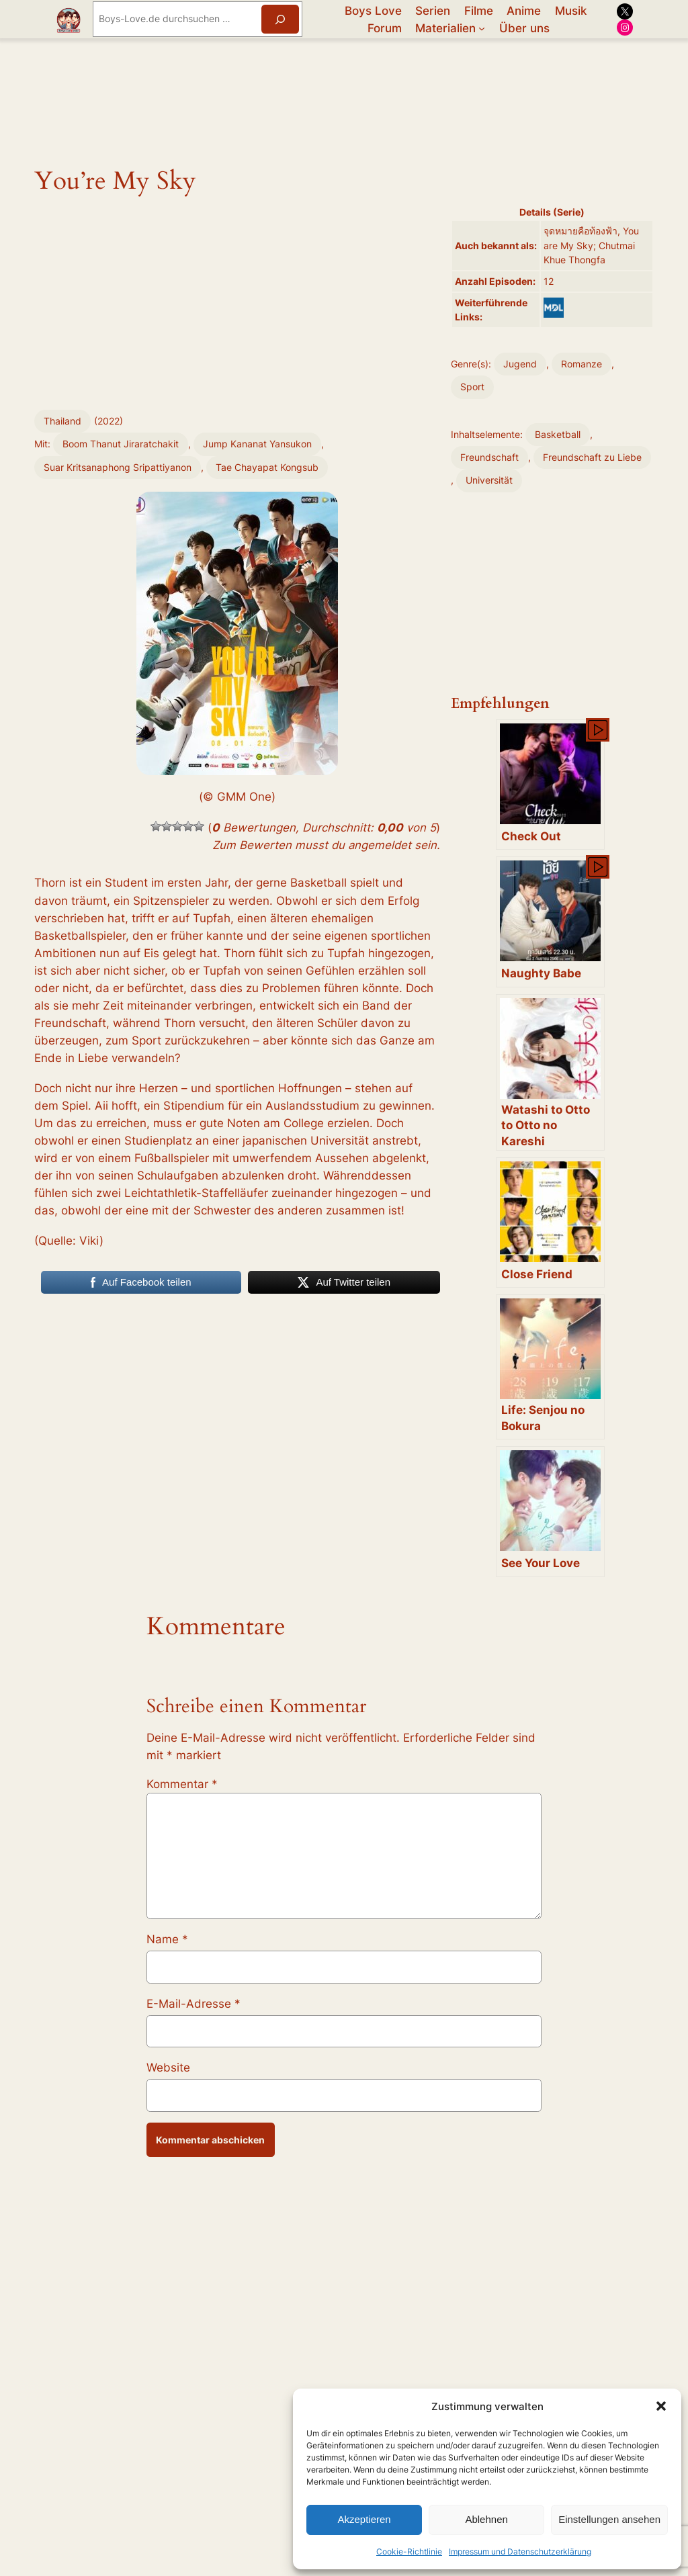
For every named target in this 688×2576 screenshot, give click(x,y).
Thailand (62, 421)
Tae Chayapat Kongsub (267, 467)
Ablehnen (486, 2519)
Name (167, 1939)
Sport (472, 386)
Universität (489, 480)
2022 (108, 421)
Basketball (557, 434)
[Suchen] (280, 19)
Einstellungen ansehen (609, 2519)
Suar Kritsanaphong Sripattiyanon (117, 467)
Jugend (520, 363)
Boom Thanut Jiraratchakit (120, 443)
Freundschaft (489, 457)
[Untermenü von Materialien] (481, 28)
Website (168, 2067)
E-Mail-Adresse (193, 2003)
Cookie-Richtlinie (409, 2551)
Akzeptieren (363, 2519)
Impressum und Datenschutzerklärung (520, 2551)
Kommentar (182, 1784)
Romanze (581, 363)
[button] (661, 2406)
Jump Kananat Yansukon (257, 443)
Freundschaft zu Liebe (592, 457)
